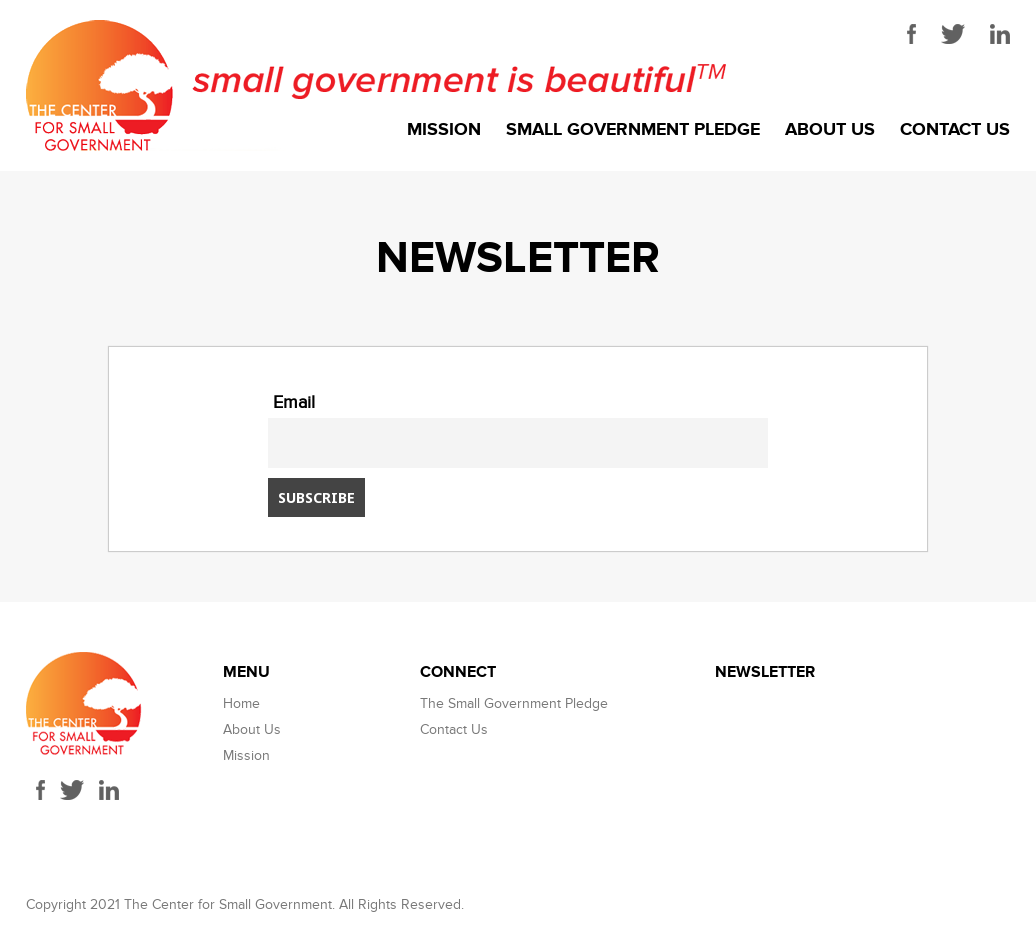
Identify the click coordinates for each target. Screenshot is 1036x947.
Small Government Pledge (633, 130)
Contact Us (955, 130)
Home (241, 703)
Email (294, 402)
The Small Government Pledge (514, 703)
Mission (444, 130)
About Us (830, 130)
